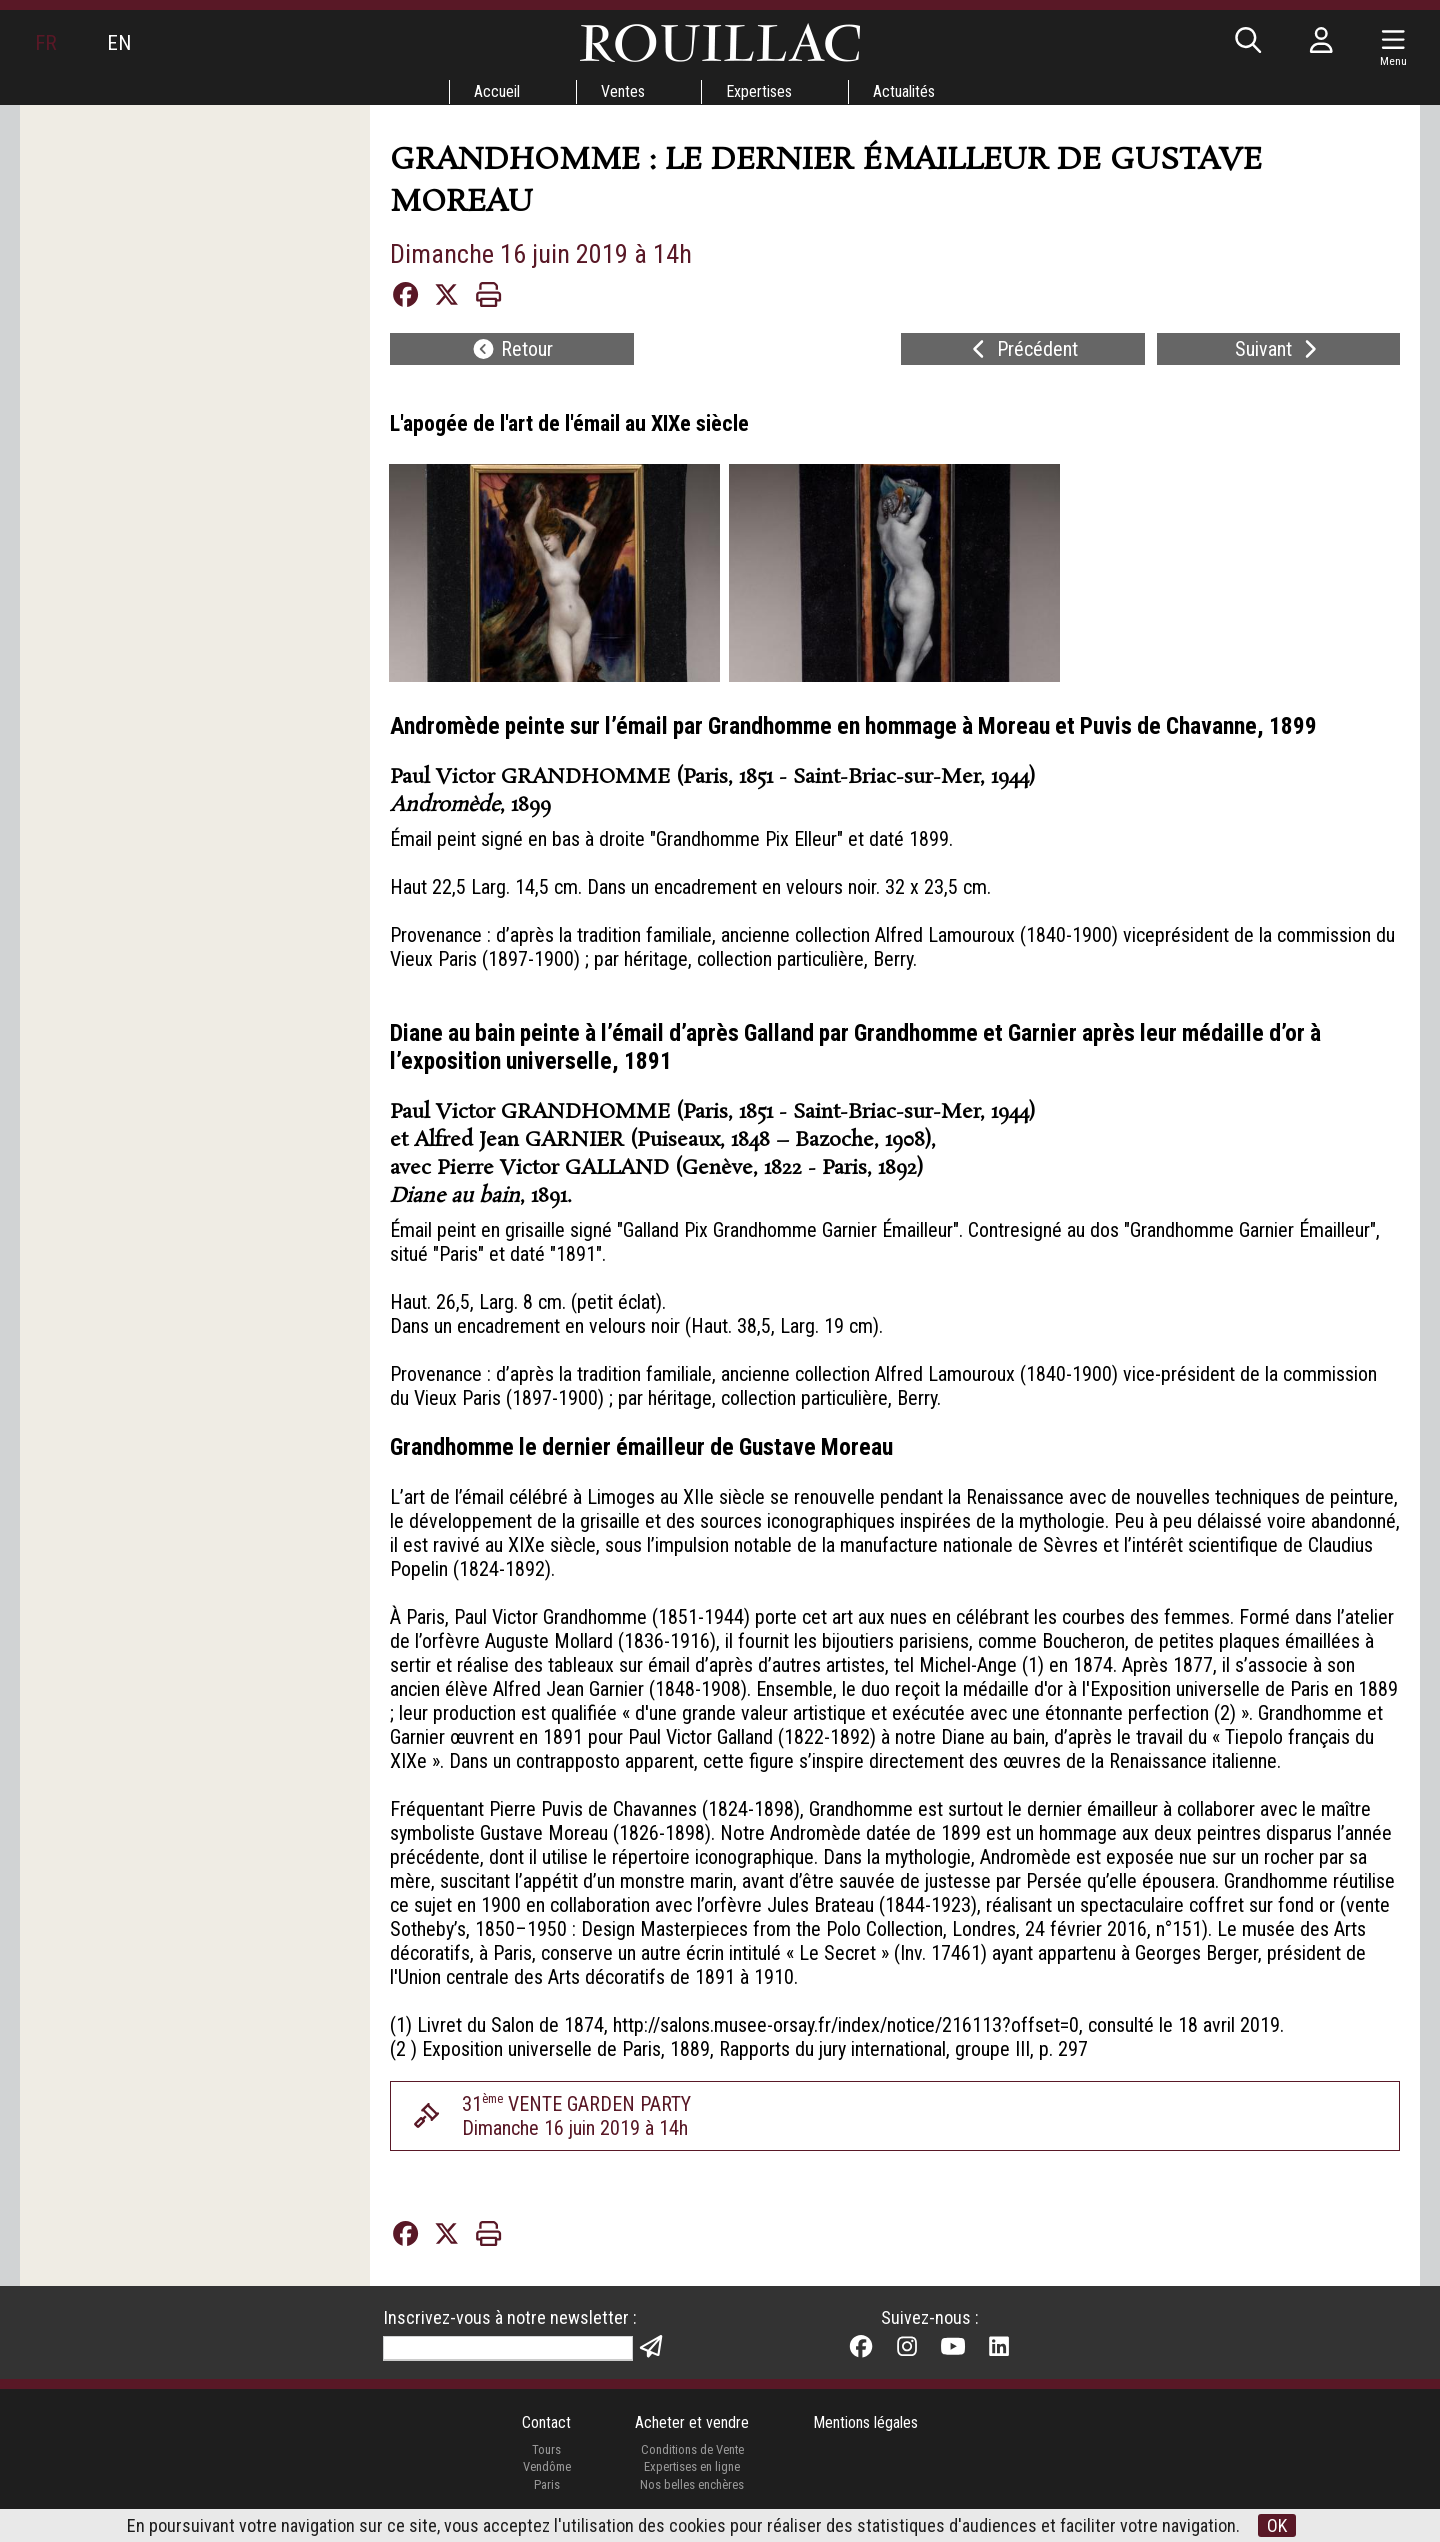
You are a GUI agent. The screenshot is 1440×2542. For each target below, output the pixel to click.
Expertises (759, 91)
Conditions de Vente (692, 2449)
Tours (546, 2449)
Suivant (1278, 349)
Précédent (1022, 349)
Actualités (904, 91)
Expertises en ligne (692, 2466)
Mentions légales (865, 2422)
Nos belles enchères (692, 2484)
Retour (512, 349)
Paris (547, 2484)
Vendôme (547, 2466)
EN (119, 43)
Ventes (623, 91)
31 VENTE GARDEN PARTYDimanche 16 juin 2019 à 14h (576, 2116)
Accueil (497, 91)
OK (1277, 2525)
